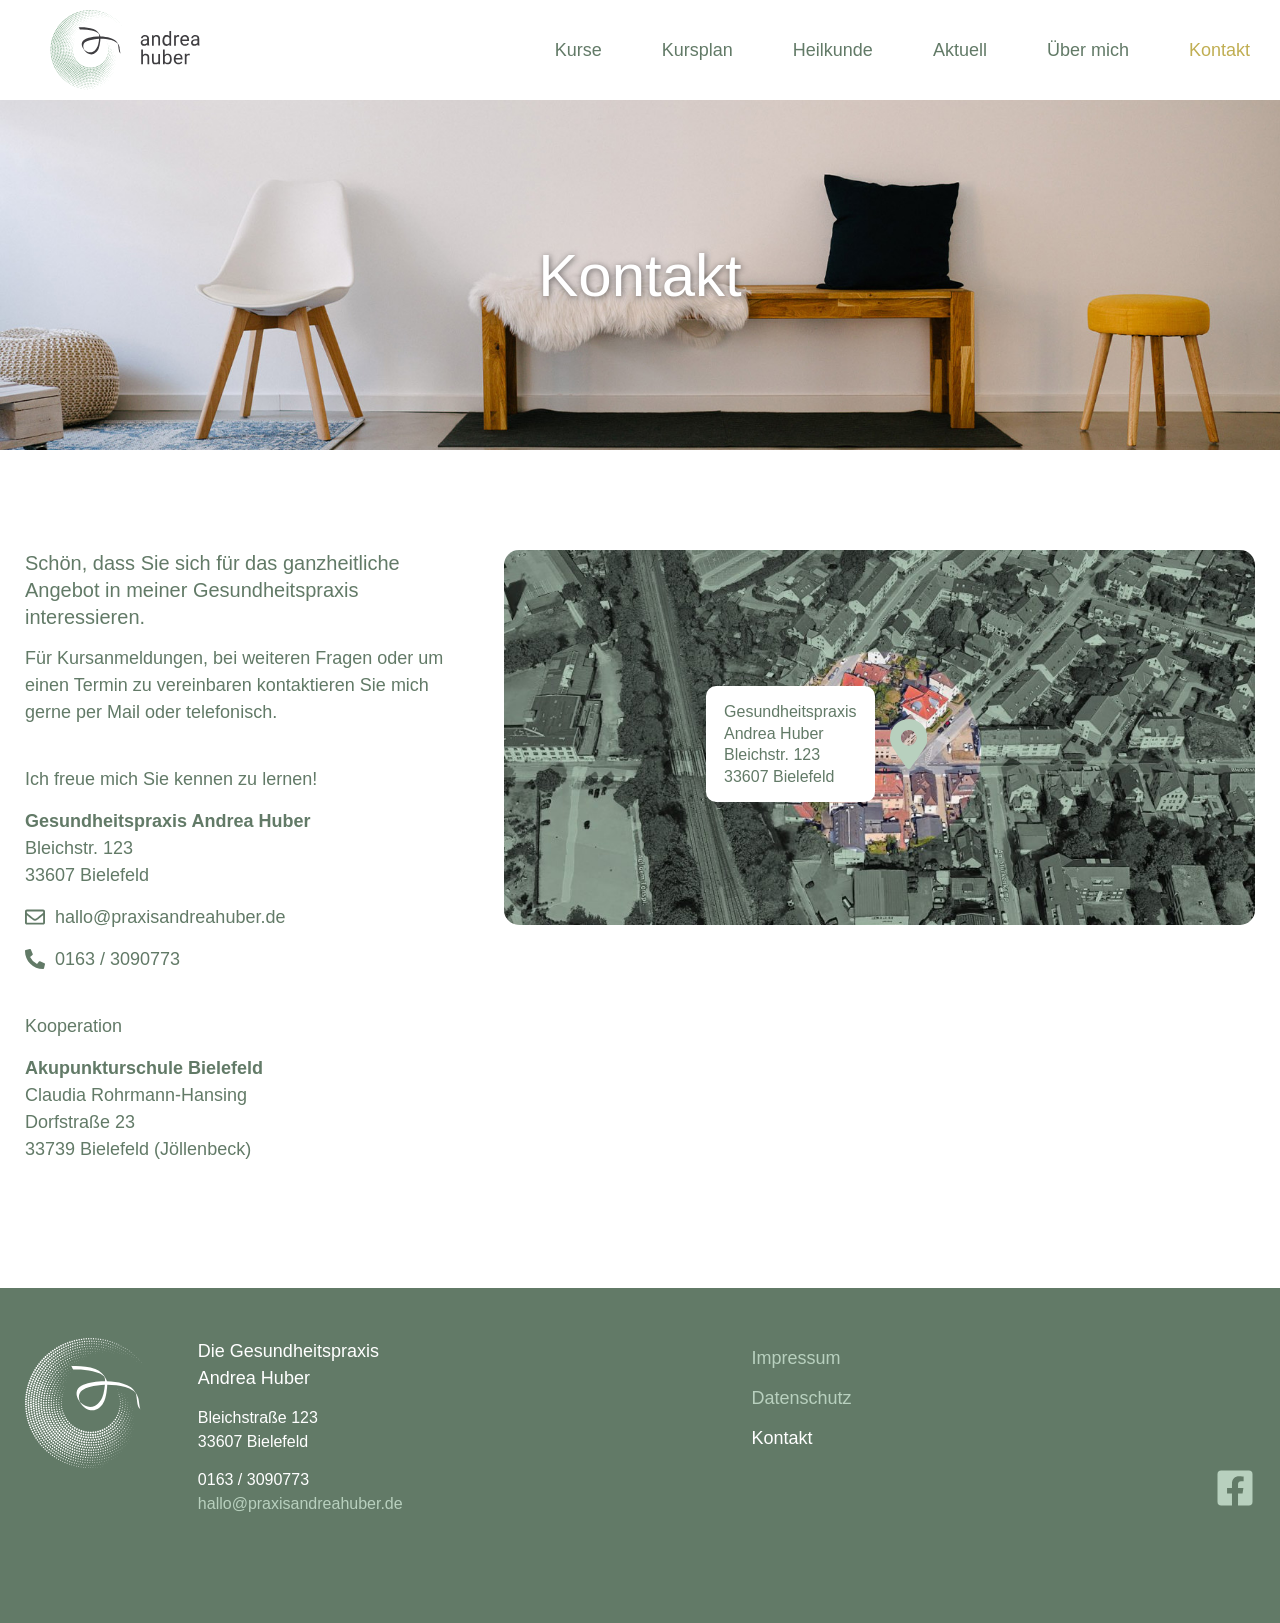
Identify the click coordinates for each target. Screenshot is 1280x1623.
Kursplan (697, 50)
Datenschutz (801, 1398)
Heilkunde (833, 50)
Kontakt (1219, 50)
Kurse (578, 50)
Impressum (795, 1358)
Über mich (1088, 50)
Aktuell (960, 50)
